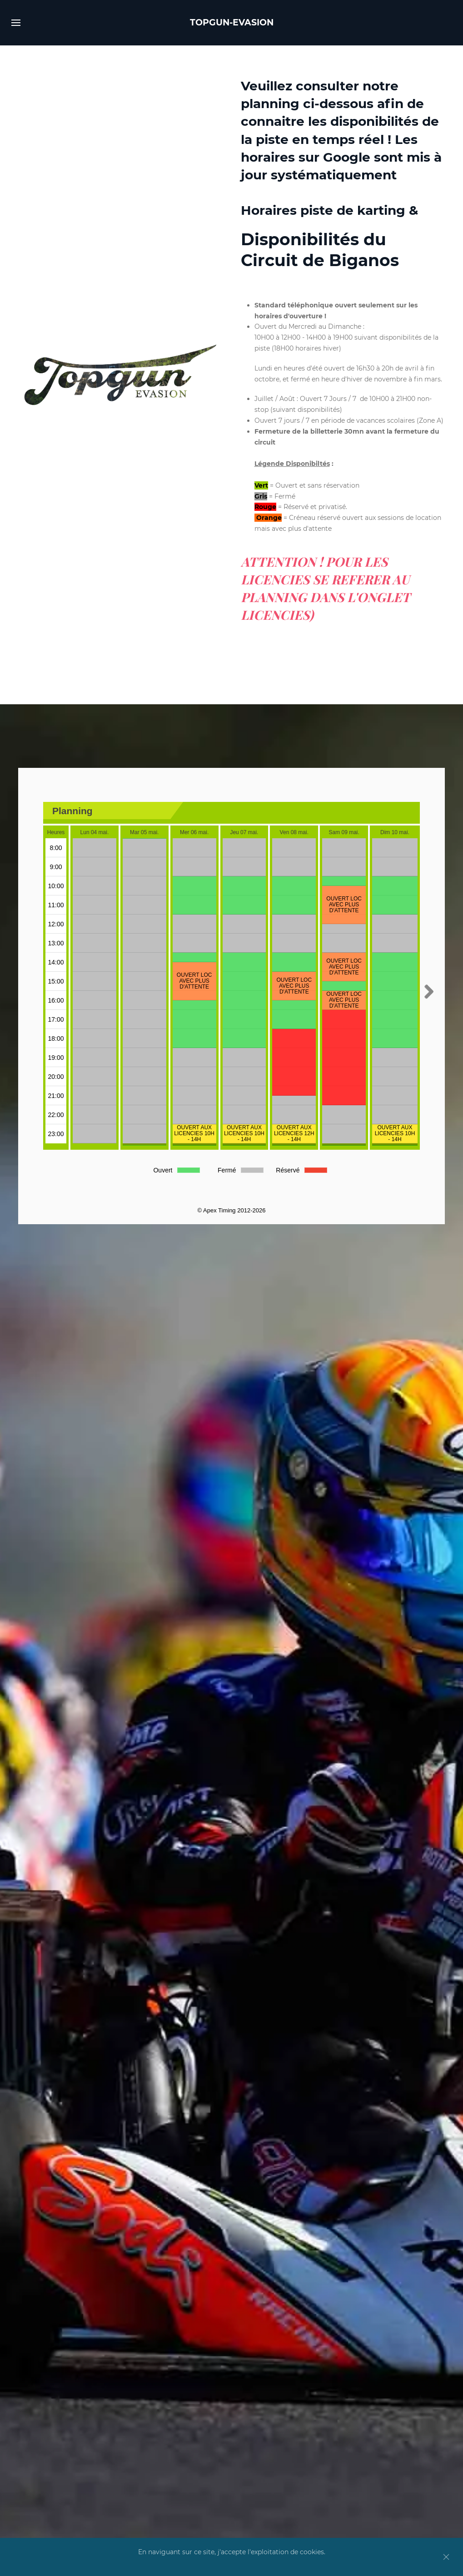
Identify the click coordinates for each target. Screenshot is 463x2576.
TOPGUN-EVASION (232, 22)
